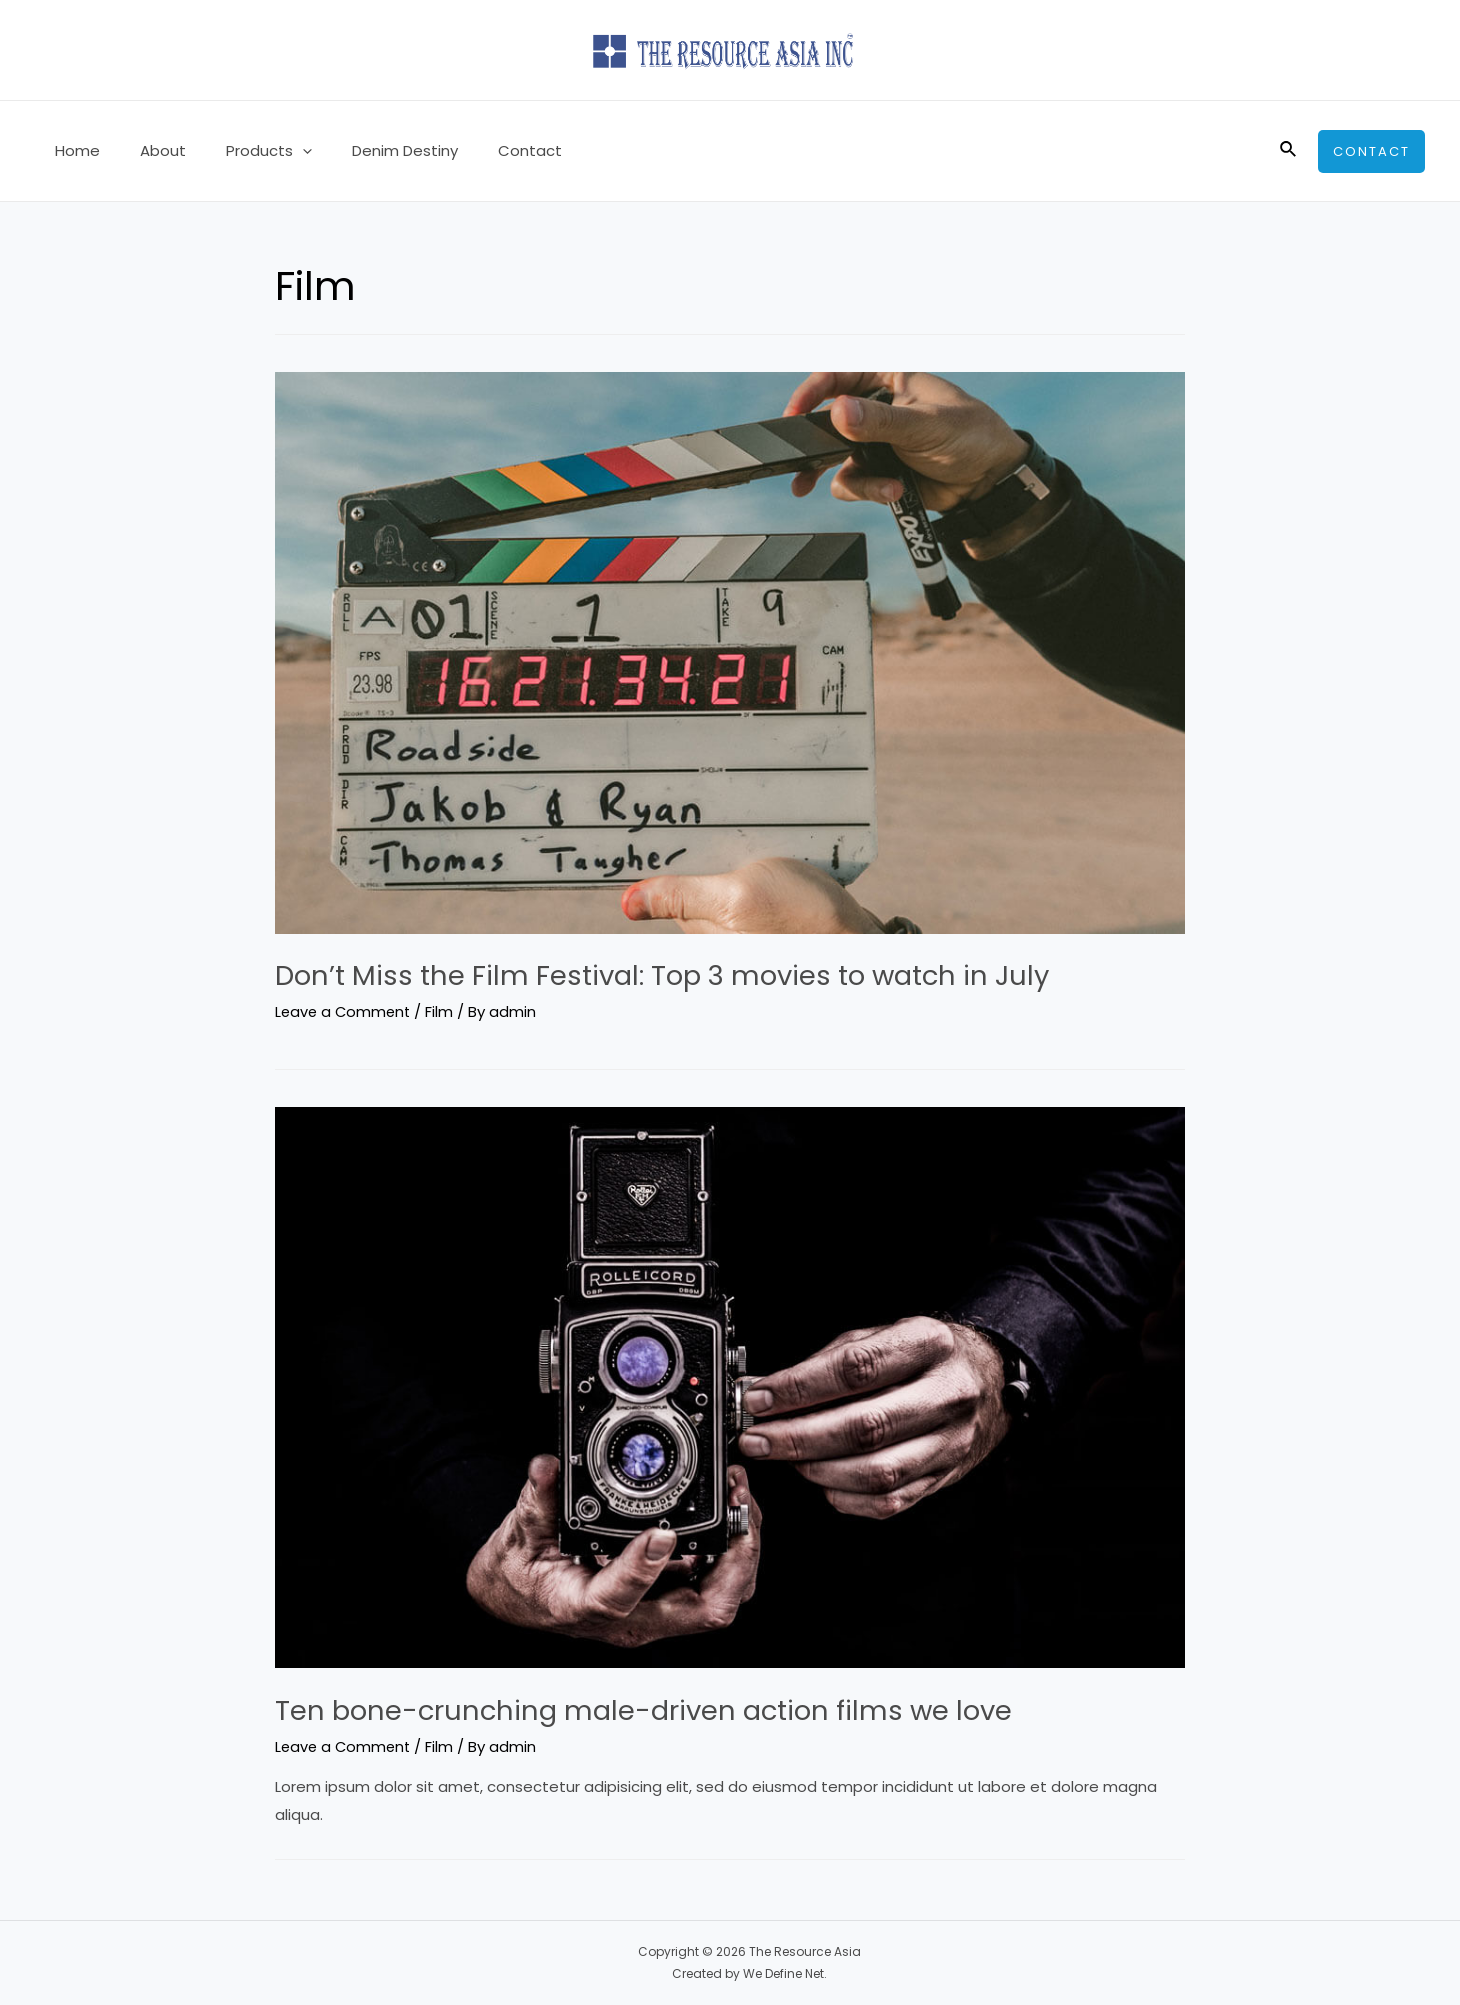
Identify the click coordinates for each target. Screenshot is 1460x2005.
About (148, 150)
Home (72, 150)
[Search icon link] (1289, 151)
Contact (485, 150)
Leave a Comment (345, 1011)
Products (244, 151)
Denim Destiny (370, 150)
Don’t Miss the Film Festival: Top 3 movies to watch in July (699, 975)
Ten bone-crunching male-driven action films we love (676, 1710)
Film (444, 1011)
